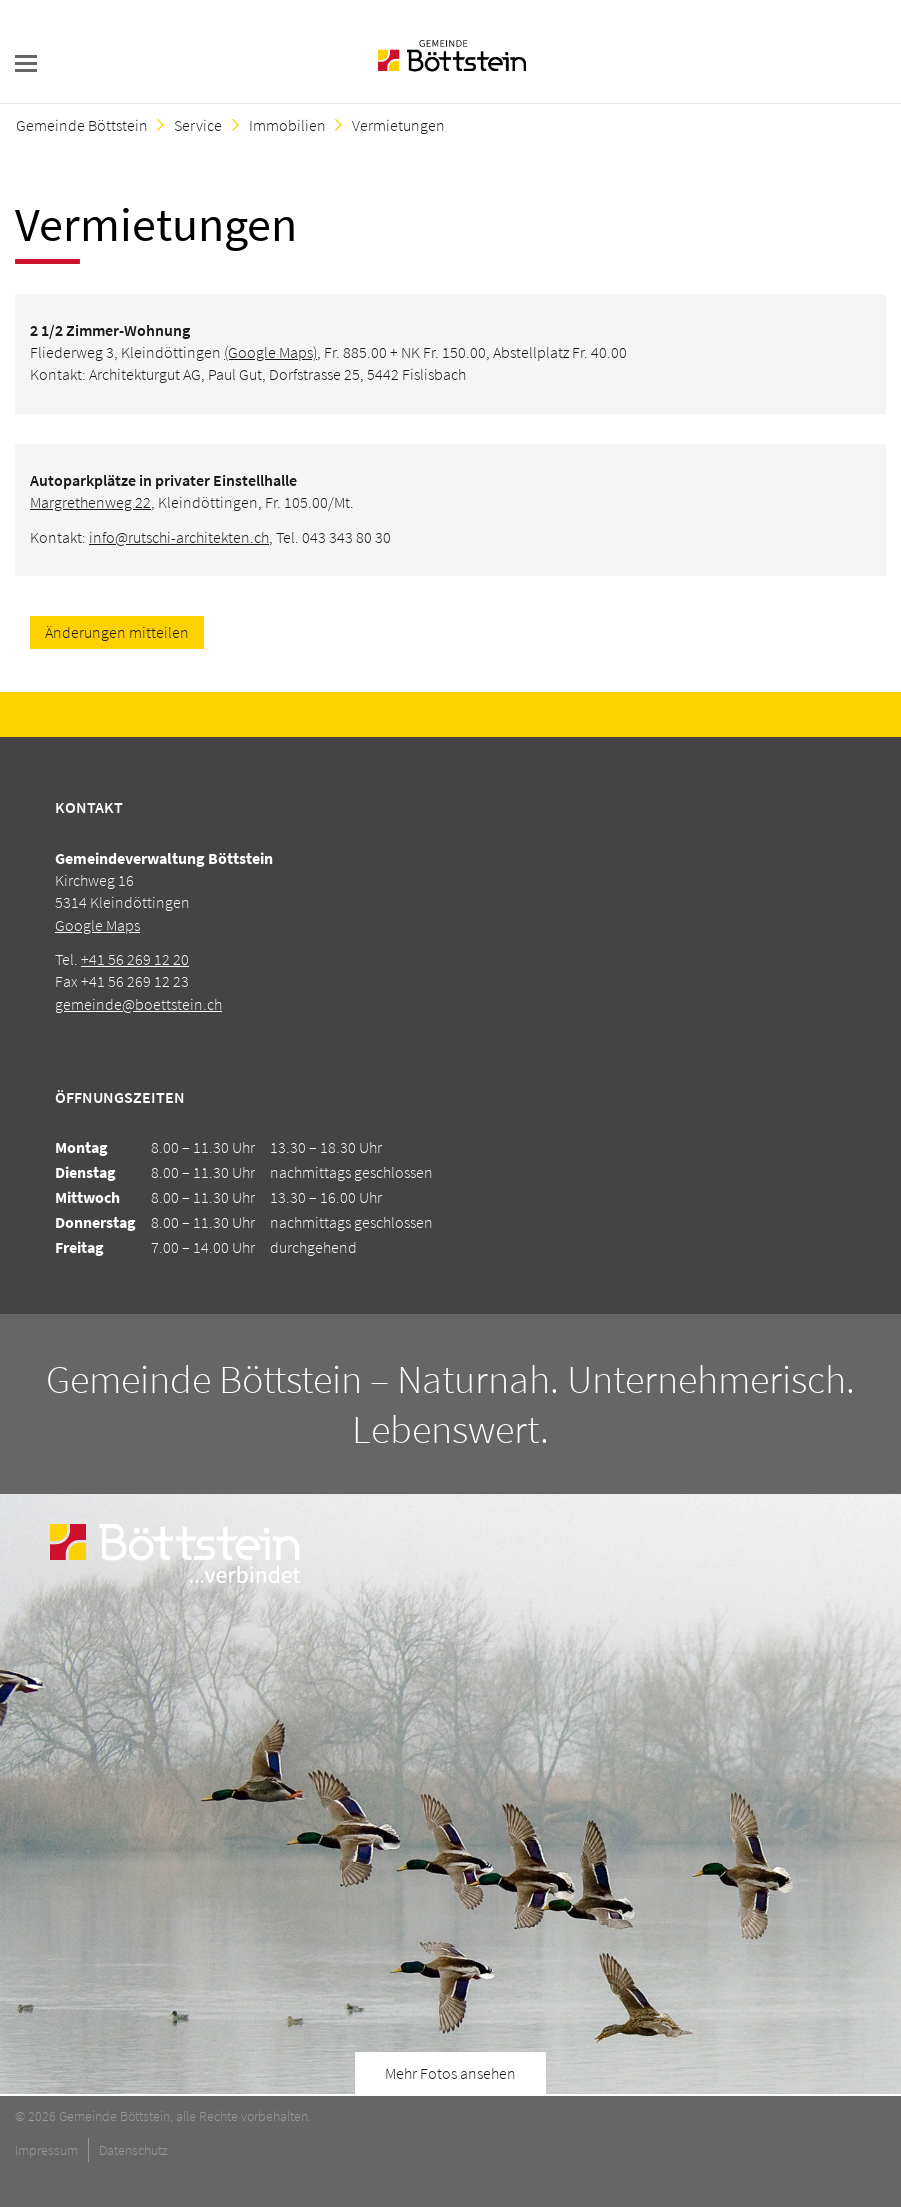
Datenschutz (133, 2150)
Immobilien (287, 125)
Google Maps (97, 925)
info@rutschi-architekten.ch (179, 537)
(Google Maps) (270, 352)
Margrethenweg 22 (90, 502)
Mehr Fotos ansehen (450, 2073)
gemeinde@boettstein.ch (138, 1004)
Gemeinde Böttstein (82, 125)
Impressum (46, 2150)
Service (198, 125)
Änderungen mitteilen (117, 632)
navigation (26, 63)
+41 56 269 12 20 (135, 959)
